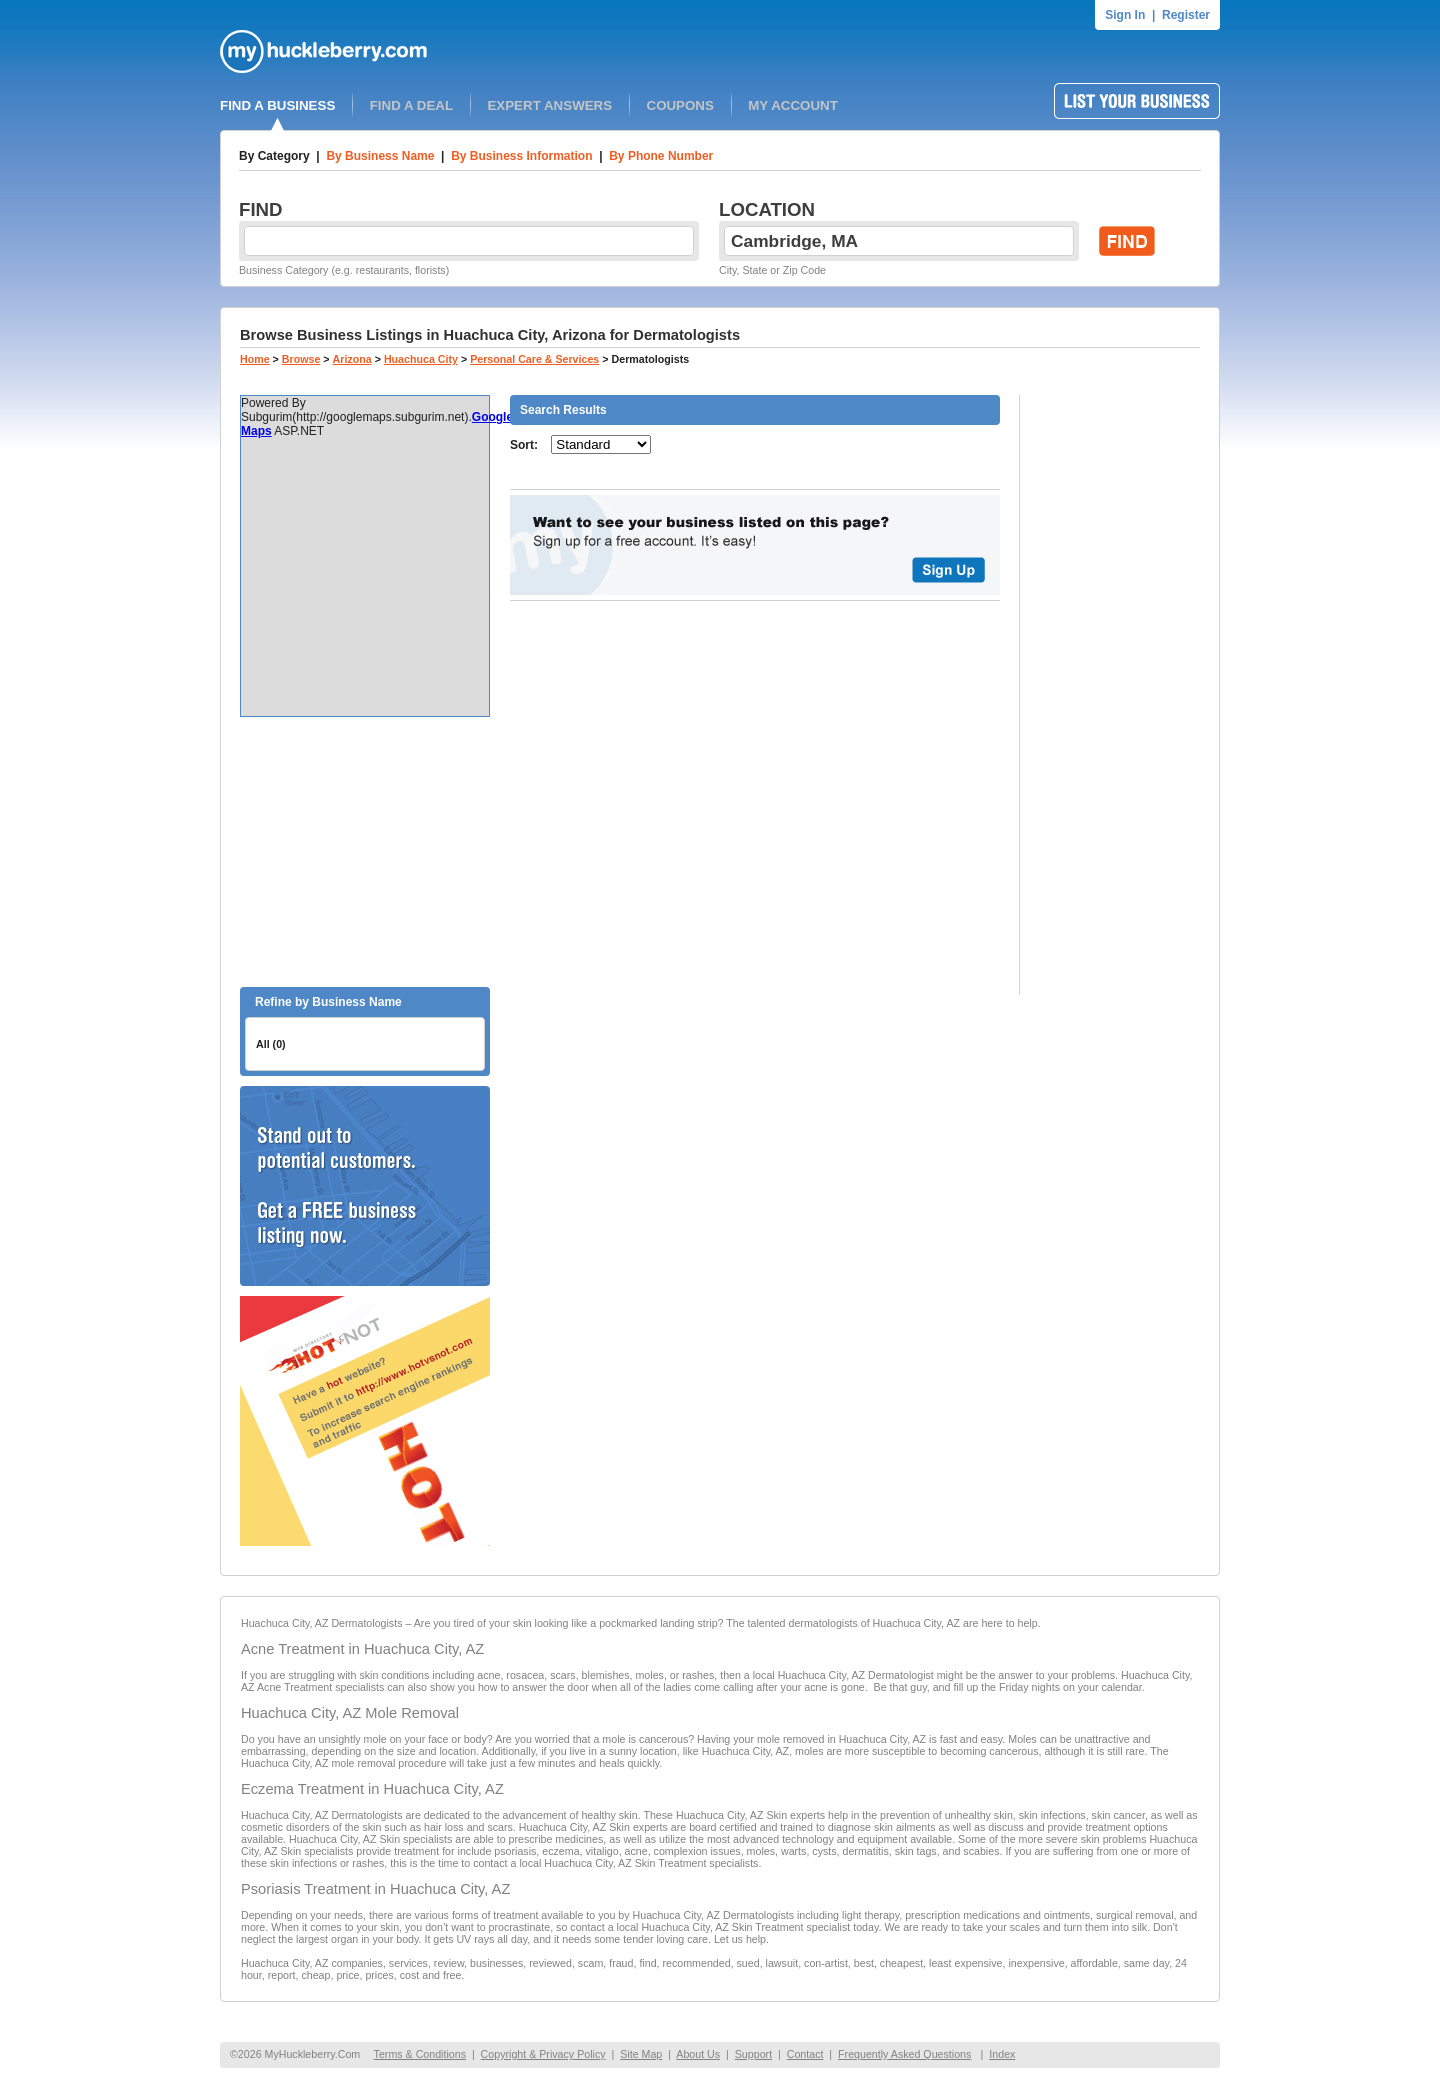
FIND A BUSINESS (277, 105)
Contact (805, 2054)
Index (1002, 2054)
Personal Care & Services (534, 359)
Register (1186, 15)
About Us (698, 2054)
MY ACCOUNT (793, 105)
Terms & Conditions (420, 2054)
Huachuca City (421, 359)
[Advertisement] (365, 852)
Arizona (352, 359)
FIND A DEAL (411, 105)
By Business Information (521, 156)
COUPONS (680, 105)
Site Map (641, 2054)
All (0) (271, 1044)
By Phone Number (661, 156)
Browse (301, 359)
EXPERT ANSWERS (549, 105)
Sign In (1125, 15)
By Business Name (380, 156)
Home (255, 359)
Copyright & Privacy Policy (543, 2054)
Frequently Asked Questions (904, 2054)
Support (753, 2054)
